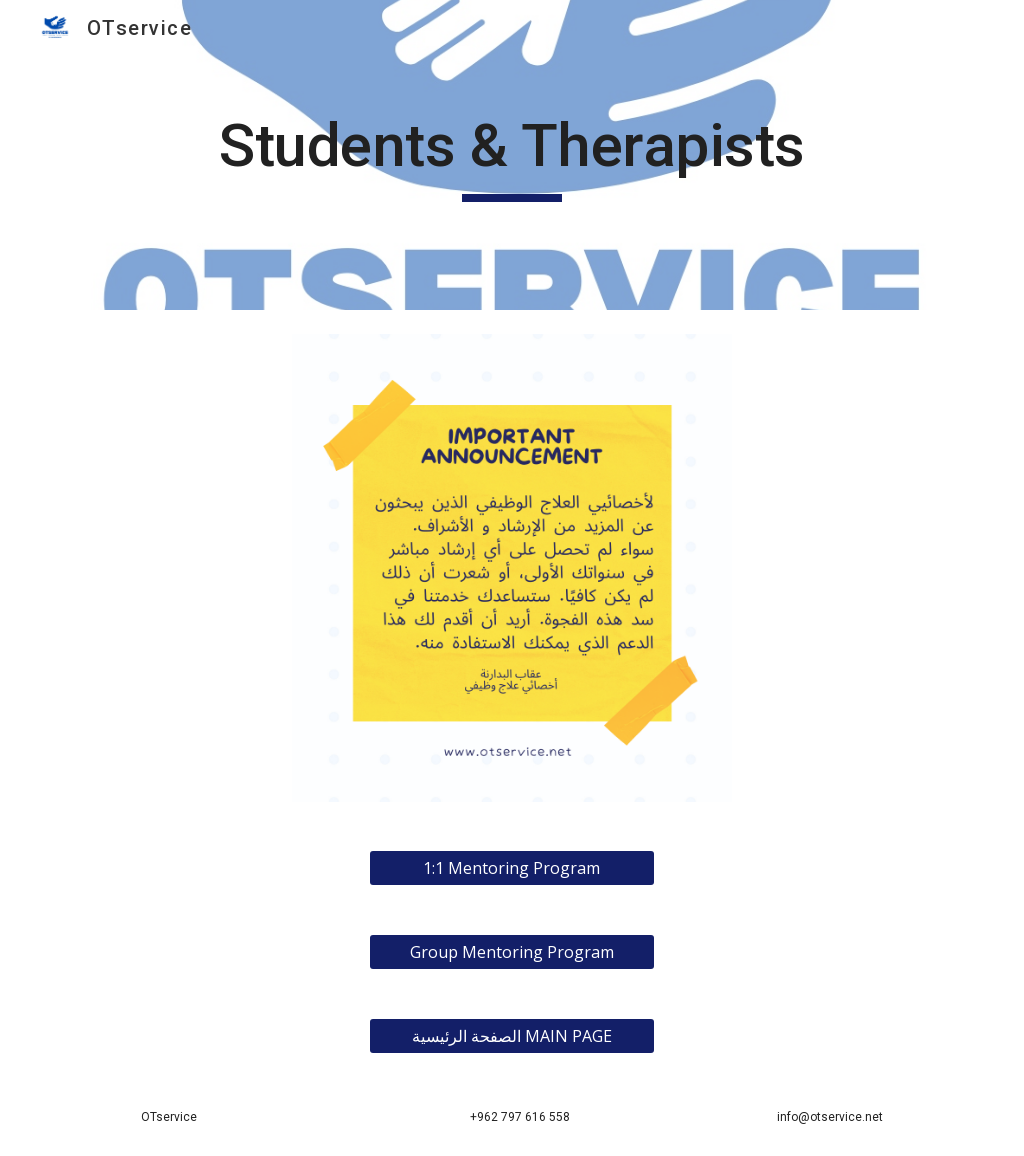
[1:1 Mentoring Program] (512, 868)
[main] (512, 155)
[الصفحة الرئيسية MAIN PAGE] (512, 1036)
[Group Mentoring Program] (512, 952)
